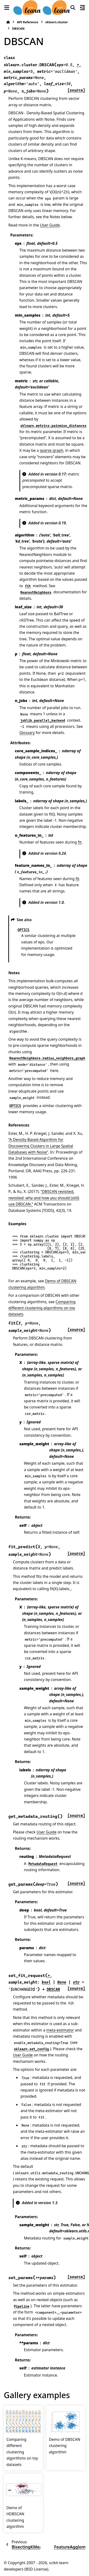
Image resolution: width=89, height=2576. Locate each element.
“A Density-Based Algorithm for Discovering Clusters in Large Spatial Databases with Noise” (40, 1146)
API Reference (27, 22)
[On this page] (82, 8)
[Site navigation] (6, 8)
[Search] (73, 8)
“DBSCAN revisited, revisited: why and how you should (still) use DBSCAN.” (43, 1198)
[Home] (8, 22)
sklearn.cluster (56, 22)
